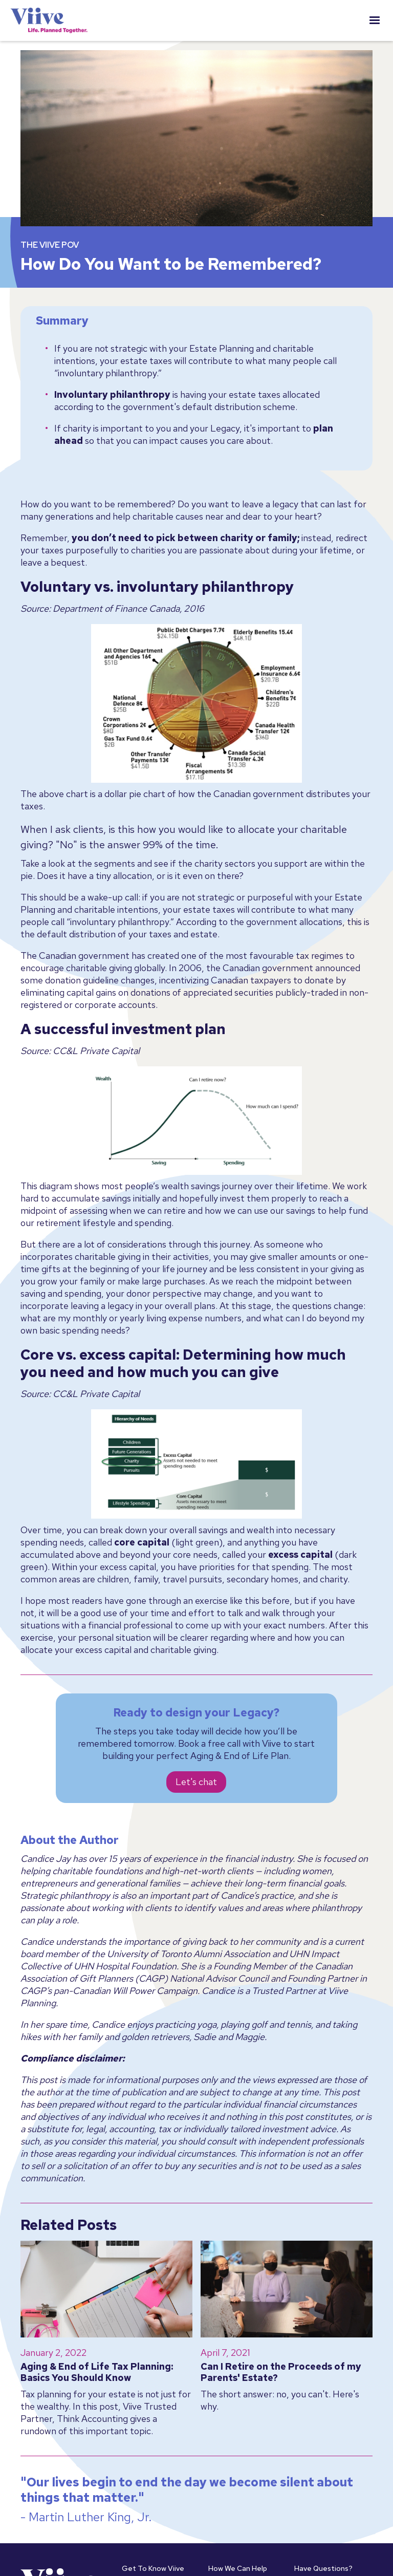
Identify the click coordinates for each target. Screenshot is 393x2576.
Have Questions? (323, 2568)
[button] (374, 20)
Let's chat (196, 1782)
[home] (49, 20)
